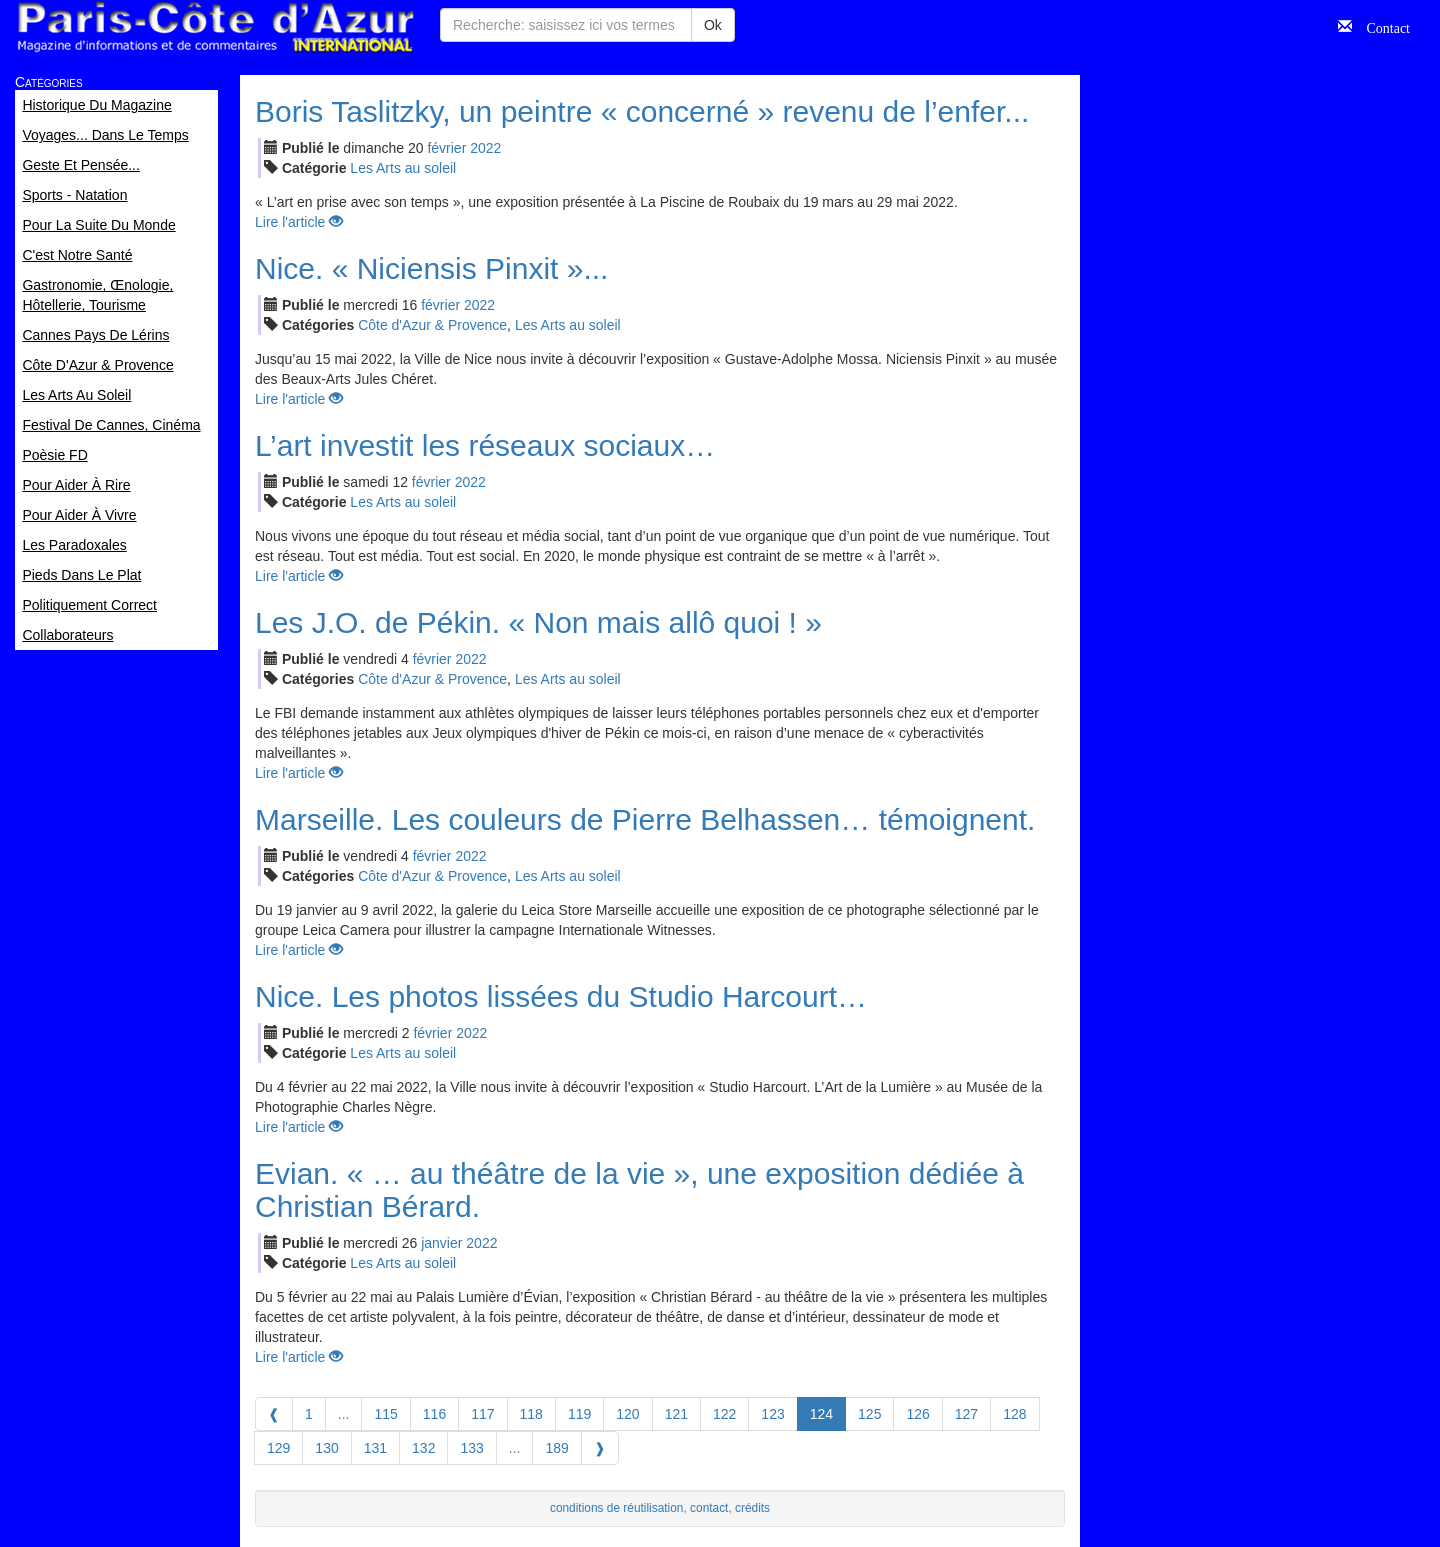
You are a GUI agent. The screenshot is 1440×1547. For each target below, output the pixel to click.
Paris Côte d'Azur (215, 27)
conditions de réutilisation (617, 1508)
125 (869, 1414)
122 (724, 1414)
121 (676, 1414)
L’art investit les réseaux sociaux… (485, 445)
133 (471, 1448)
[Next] (600, 1448)
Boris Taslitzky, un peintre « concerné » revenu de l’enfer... (642, 111)
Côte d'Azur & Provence (432, 325)
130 (326, 1448)
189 (556, 1448)
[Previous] (274, 1414)
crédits (752, 1508)
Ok (713, 25)
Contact (1381, 26)
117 (482, 1414)
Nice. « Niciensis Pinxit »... (431, 268)
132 (423, 1448)
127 (966, 1414)
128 (1014, 1414)
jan (441, 1243)
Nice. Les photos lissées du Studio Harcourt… (561, 996)
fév (446, 148)
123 (772, 1414)
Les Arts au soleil (403, 168)
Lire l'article (299, 222)
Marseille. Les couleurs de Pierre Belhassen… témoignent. (645, 819)
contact (709, 1508)
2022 (485, 148)
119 (579, 1414)
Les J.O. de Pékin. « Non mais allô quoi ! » (538, 622)
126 (917, 1414)
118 (531, 1414)
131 (375, 1448)
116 (434, 1414)
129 (278, 1448)
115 (385, 1414)
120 (627, 1414)
